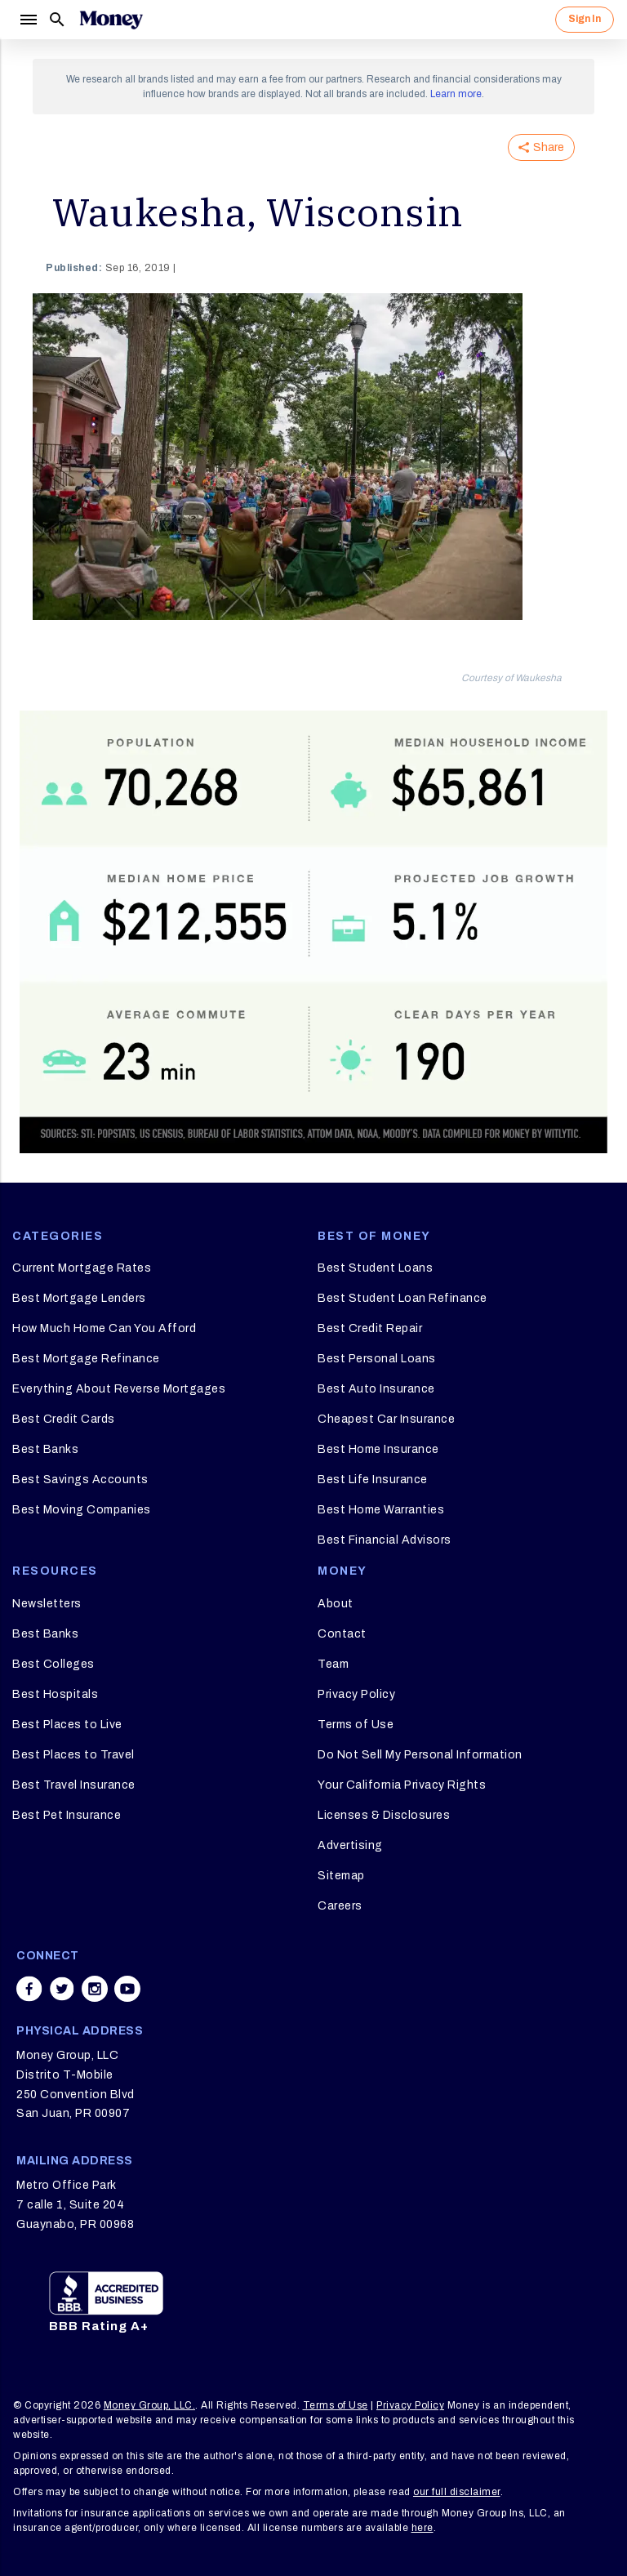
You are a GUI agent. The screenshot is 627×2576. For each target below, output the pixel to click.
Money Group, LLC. (150, 2405)
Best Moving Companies (81, 1510)
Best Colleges (53, 1664)
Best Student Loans (375, 1268)
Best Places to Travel (73, 1755)
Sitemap (341, 1876)
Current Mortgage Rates (81, 1268)
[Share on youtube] (127, 1989)
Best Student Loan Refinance (402, 1298)
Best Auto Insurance (376, 1389)
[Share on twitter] (62, 1989)
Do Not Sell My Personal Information (420, 1755)
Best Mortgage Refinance (86, 1359)
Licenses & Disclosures (384, 1815)
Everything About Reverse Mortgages (118, 1389)
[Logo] (111, 19)
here (422, 2528)
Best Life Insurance (373, 1479)
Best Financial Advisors (384, 1540)
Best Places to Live (67, 1724)
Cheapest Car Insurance (386, 1419)
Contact (342, 1634)
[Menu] (27, 19)
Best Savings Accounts (80, 1479)
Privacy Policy (356, 1694)
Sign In (584, 19)
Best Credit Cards (63, 1419)
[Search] (57, 19)
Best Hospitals (55, 1694)
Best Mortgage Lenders (79, 1298)
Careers (340, 1906)
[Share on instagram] (95, 1989)
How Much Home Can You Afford (104, 1328)
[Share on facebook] (29, 1989)
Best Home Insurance (378, 1449)
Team (333, 1664)
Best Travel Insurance (74, 1785)
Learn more (456, 94)
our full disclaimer (456, 2492)
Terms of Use (356, 1724)
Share (541, 147)
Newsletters (47, 1604)
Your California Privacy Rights (402, 1785)
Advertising (350, 1845)
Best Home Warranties (381, 1510)
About (336, 1604)
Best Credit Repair (370, 1328)
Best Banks (45, 1449)
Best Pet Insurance (66, 1815)
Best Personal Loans (377, 1359)
